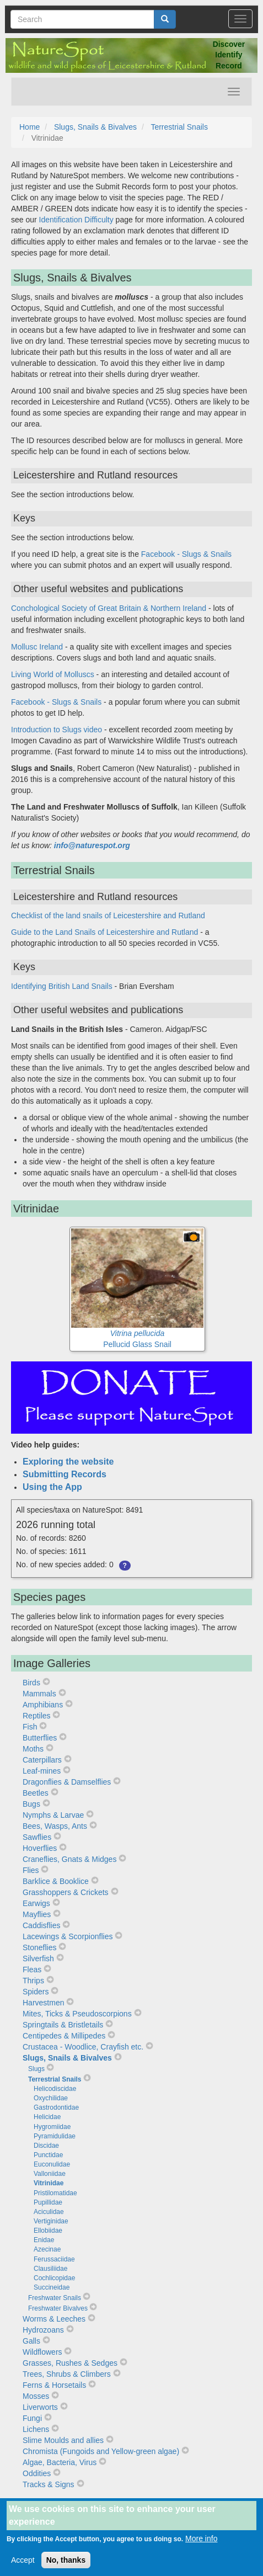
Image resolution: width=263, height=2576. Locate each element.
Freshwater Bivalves (58, 2308)
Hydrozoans (43, 2329)
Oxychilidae (51, 2098)
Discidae (46, 2145)
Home (29, 127)
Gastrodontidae (56, 2107)
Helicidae (47, 2117)
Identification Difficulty (76, 219)
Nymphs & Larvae (53, 1815)
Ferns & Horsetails (54, 2385)
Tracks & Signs (48, 2484)
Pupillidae (48, 2202)
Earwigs (36, 1903)
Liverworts (40, 2407)
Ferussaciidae (54, 2259)
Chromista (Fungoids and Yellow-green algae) (101, 2451)
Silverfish (38, 1958)
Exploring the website (68, 1461)
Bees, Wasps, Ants (55, 1826)
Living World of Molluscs (52, 674)
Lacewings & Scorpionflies (67, 1936)
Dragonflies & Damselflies (67, 1781)
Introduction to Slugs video (56, 729)
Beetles (36, 1793)
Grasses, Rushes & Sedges (70, 2363)
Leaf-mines (42, 1770)
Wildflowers (42, 2352)
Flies (31, 1870)
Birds (31, 1682)
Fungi (32, 2418)
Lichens (36, 2429)
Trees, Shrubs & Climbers (67, 2374)
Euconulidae (52, 2164)
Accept (23, 2567)
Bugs (31, 1804)
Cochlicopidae (54, 2278)
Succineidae (51, 2287)
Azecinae (47, 2249)
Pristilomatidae (55, 2193)
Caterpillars (42, 1759)
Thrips (33, 1980)
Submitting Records (64, 1474)
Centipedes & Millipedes (64, 2035)
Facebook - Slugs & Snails (186, 554)
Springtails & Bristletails (63, 2024)
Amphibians (43, 1704)
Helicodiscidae (55, 2089)
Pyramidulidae (55, 2136)
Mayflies (37, 1914)
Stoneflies (39, 1947)
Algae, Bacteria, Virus (59, 2462)
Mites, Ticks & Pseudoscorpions (77, 2013)
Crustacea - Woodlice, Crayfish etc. (83, 2046)
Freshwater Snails (54, 2298)
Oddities (37, 2473)
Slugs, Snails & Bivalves (95, 127)
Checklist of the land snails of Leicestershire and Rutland (108, 915)
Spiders (36, 1991)
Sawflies (37, 1837)
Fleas (32, 1969)
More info (201, 2545)
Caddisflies (41, 1925)
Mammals (39, 1693)
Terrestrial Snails (179, 127)
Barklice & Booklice (56, 1881)
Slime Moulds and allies (63, 2440)
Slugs (36, 2069)
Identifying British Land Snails (61, 986)
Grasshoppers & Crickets (66, 1892)
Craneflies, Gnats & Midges (69, 1859)
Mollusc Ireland (37, 646)
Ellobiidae (48, 2230)
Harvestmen (43, 2002)
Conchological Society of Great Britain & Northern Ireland (108, 608)
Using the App (52, 1487)
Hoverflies (40, 1848)
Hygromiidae (52, 2127)
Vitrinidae (48, 2183)
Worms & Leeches (54, 2318)
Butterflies (40, 1737)
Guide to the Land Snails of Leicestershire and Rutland (104, 932)
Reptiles (37, 1715)
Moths (33, 1748)
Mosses (36, 2396)
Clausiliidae (50, 2268)
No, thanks (66, 2567)
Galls (31, 2341)
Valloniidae (50, 2174)
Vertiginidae (51, 2221)
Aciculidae (49, 2212)
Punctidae (48, 2155)
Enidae (44, 2240)
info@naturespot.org (92, 845)
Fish (30, 1726)
